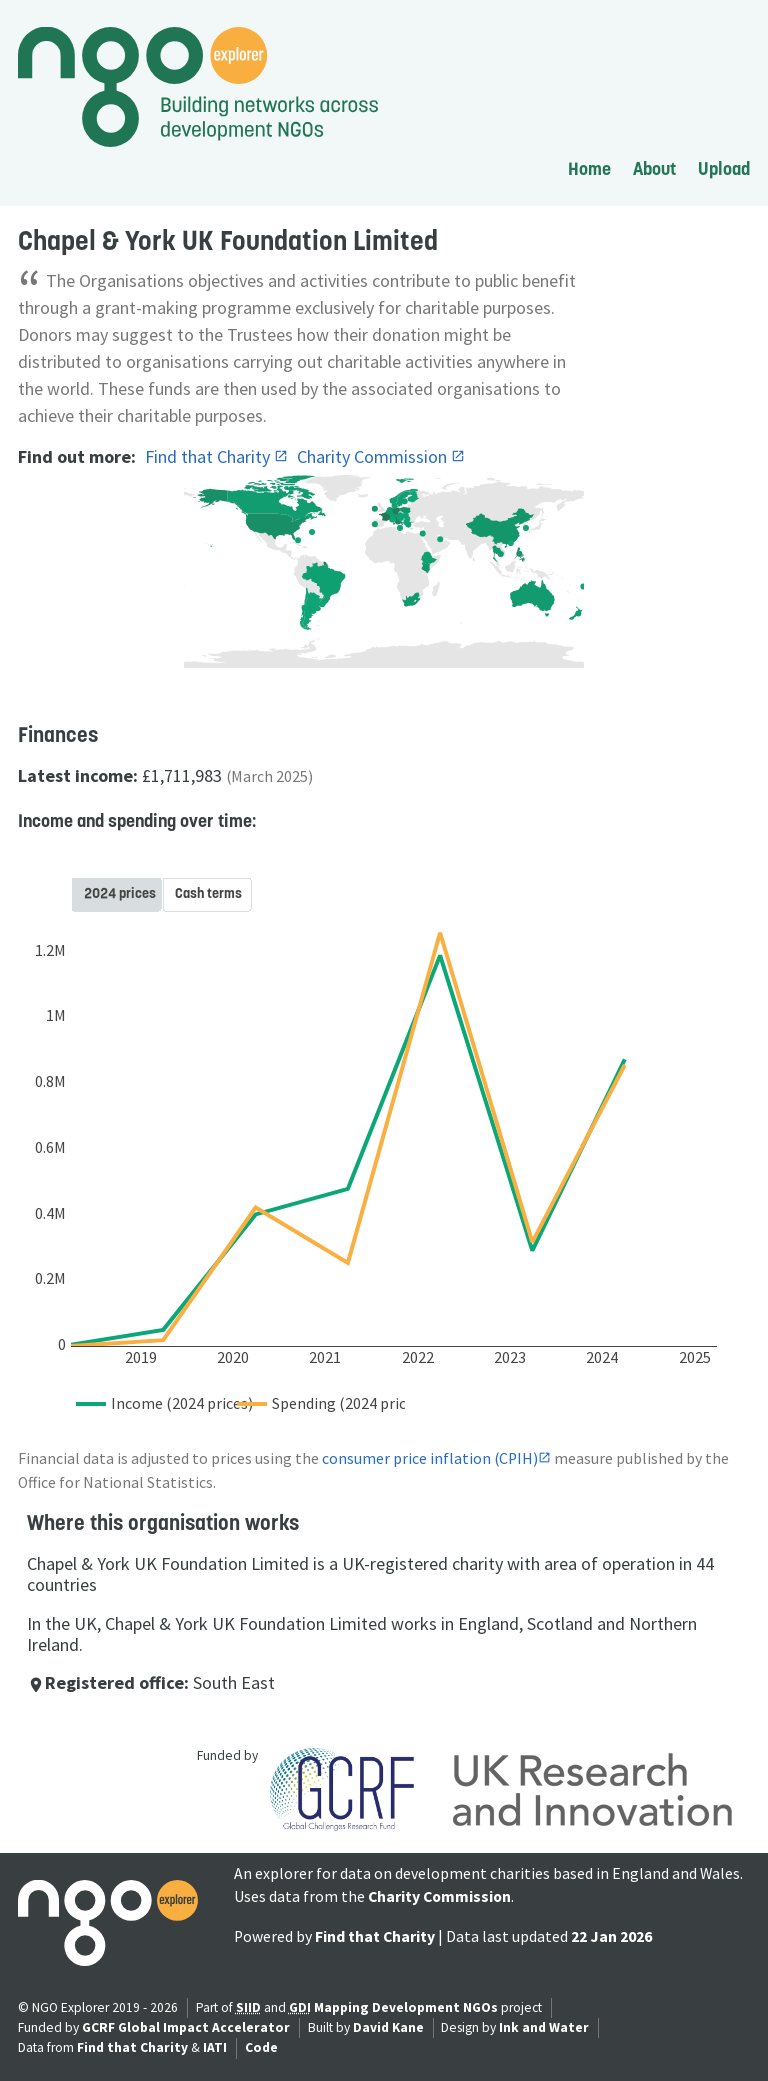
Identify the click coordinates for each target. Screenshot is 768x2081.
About (654, 168)
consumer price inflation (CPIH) (430, 1458)
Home (589, 168)
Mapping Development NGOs (406, 2007)
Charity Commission (374, 456)
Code (261, 2047)
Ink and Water (544, 2027)
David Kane (388, 2027)
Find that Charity (209, 456)
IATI (215, 2047)
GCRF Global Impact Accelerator (186, 2027)
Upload (724, 168)
